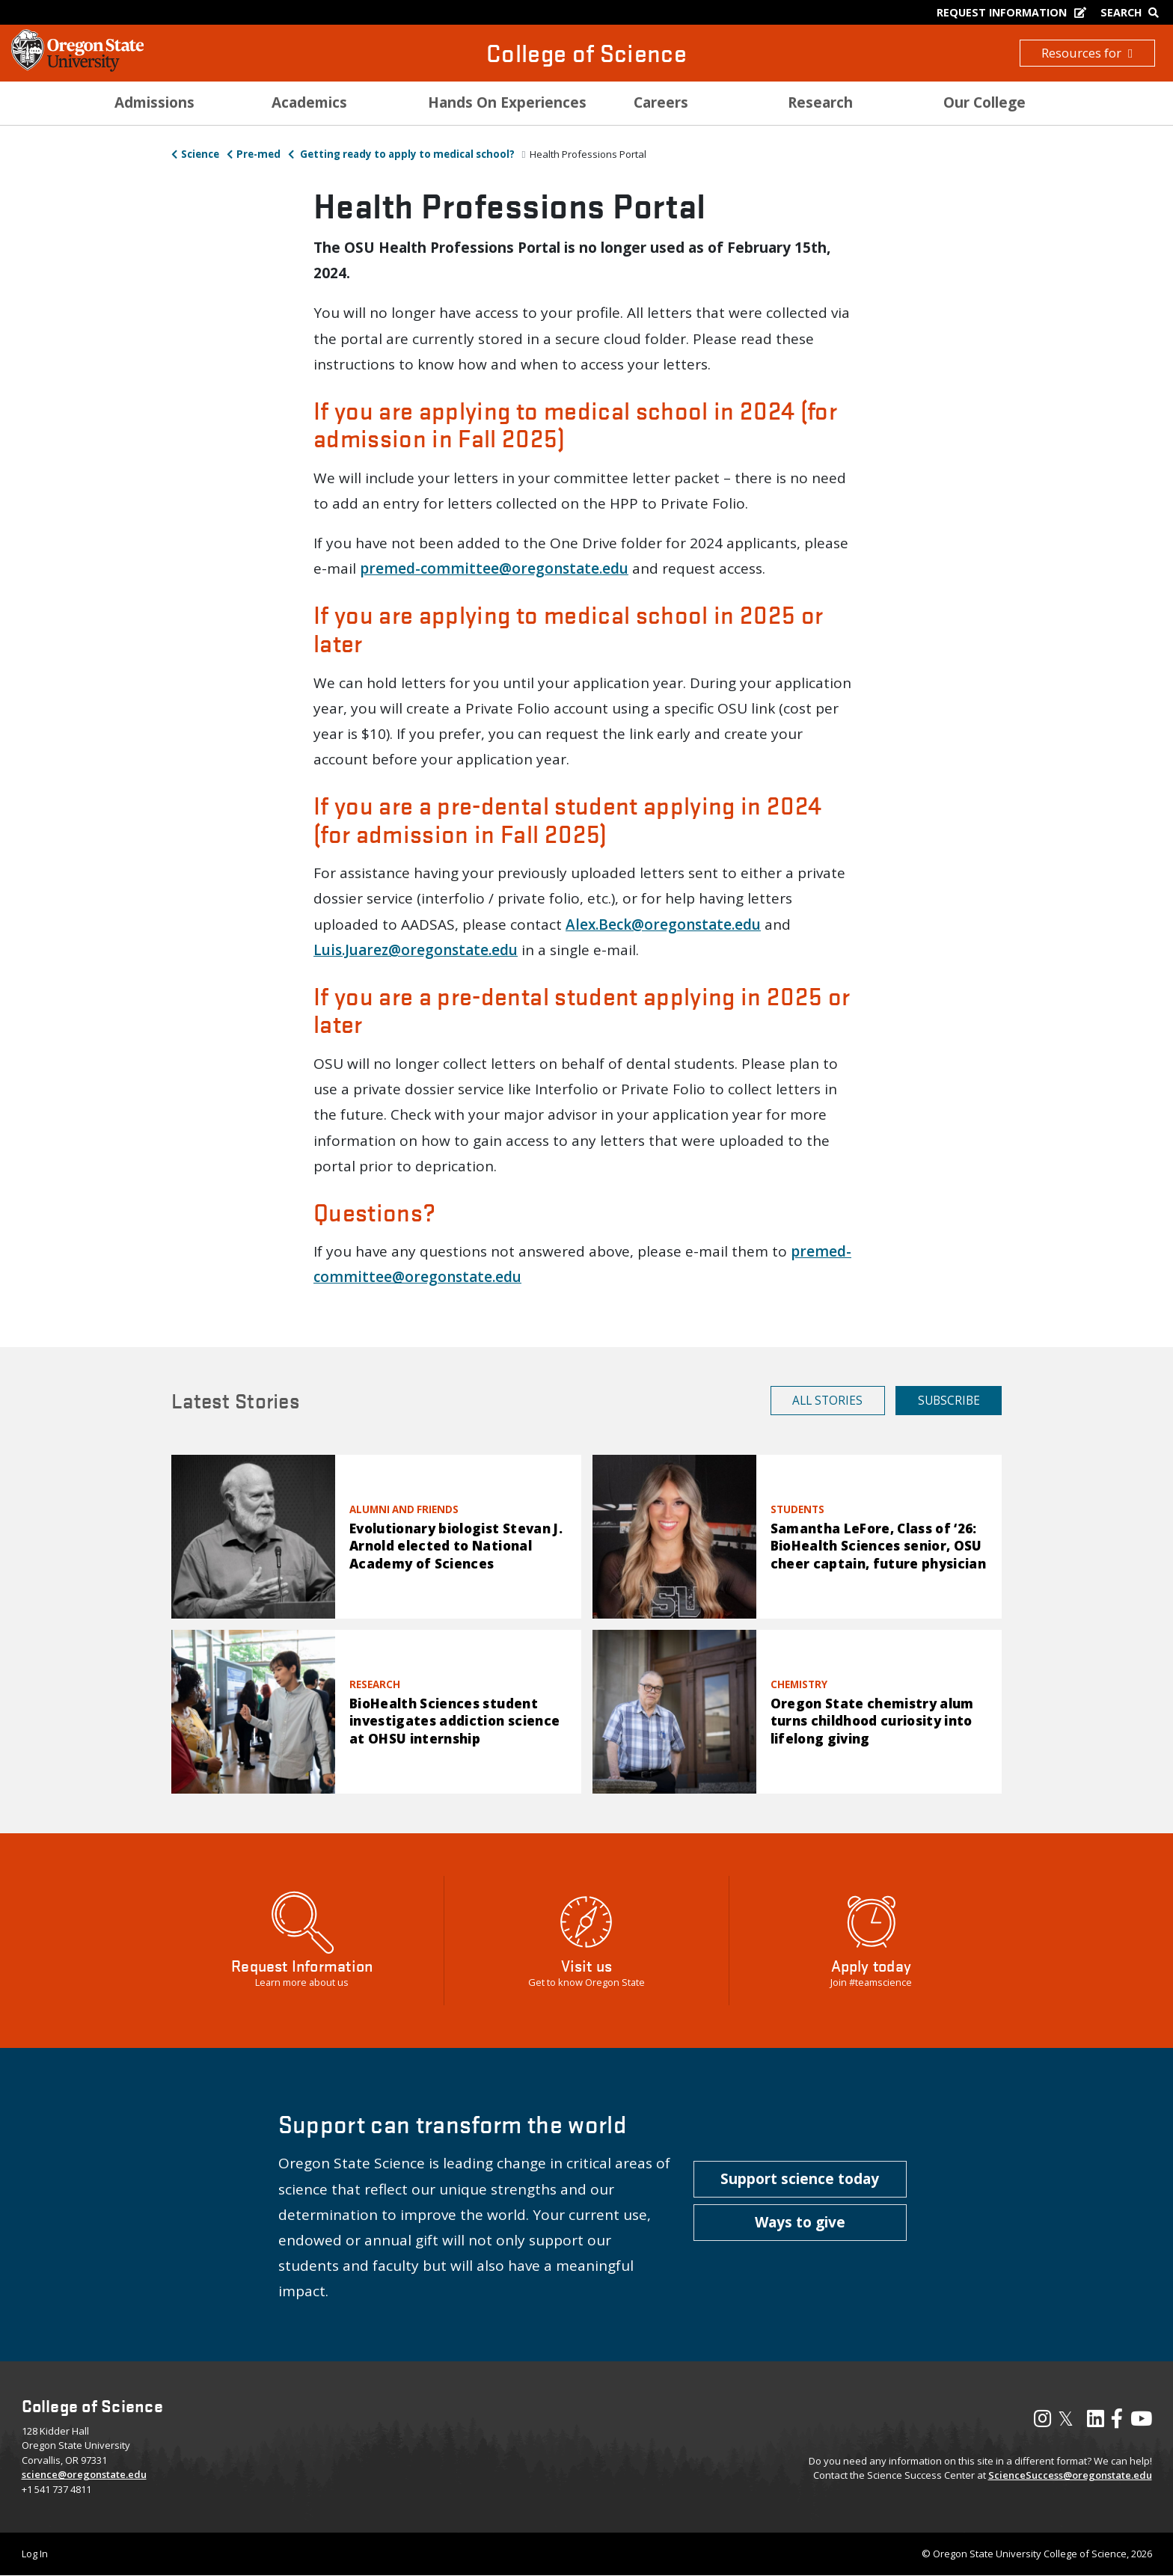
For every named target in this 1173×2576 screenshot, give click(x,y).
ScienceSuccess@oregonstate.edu (1070, 2475)
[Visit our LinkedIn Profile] (1095, 2422)
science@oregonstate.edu (84, 2474)
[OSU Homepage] (77, 67)
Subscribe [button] (949, 1400)
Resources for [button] (1087, 52)
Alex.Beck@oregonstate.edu (663, 924)
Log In (35, 2553)
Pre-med (258, 154)
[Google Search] (1133, 12)
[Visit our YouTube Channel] (1141, 2422)
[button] (800, 2179)
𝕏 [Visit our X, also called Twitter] (1066, 2418)
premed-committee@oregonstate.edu (494, 568)
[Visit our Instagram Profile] (1042, 2422)
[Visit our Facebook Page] (1117, 2422)
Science (200, 154)
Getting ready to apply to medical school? (406, 154)
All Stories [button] (827, 1400)
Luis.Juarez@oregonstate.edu (415, 950)
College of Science (586, 53)
